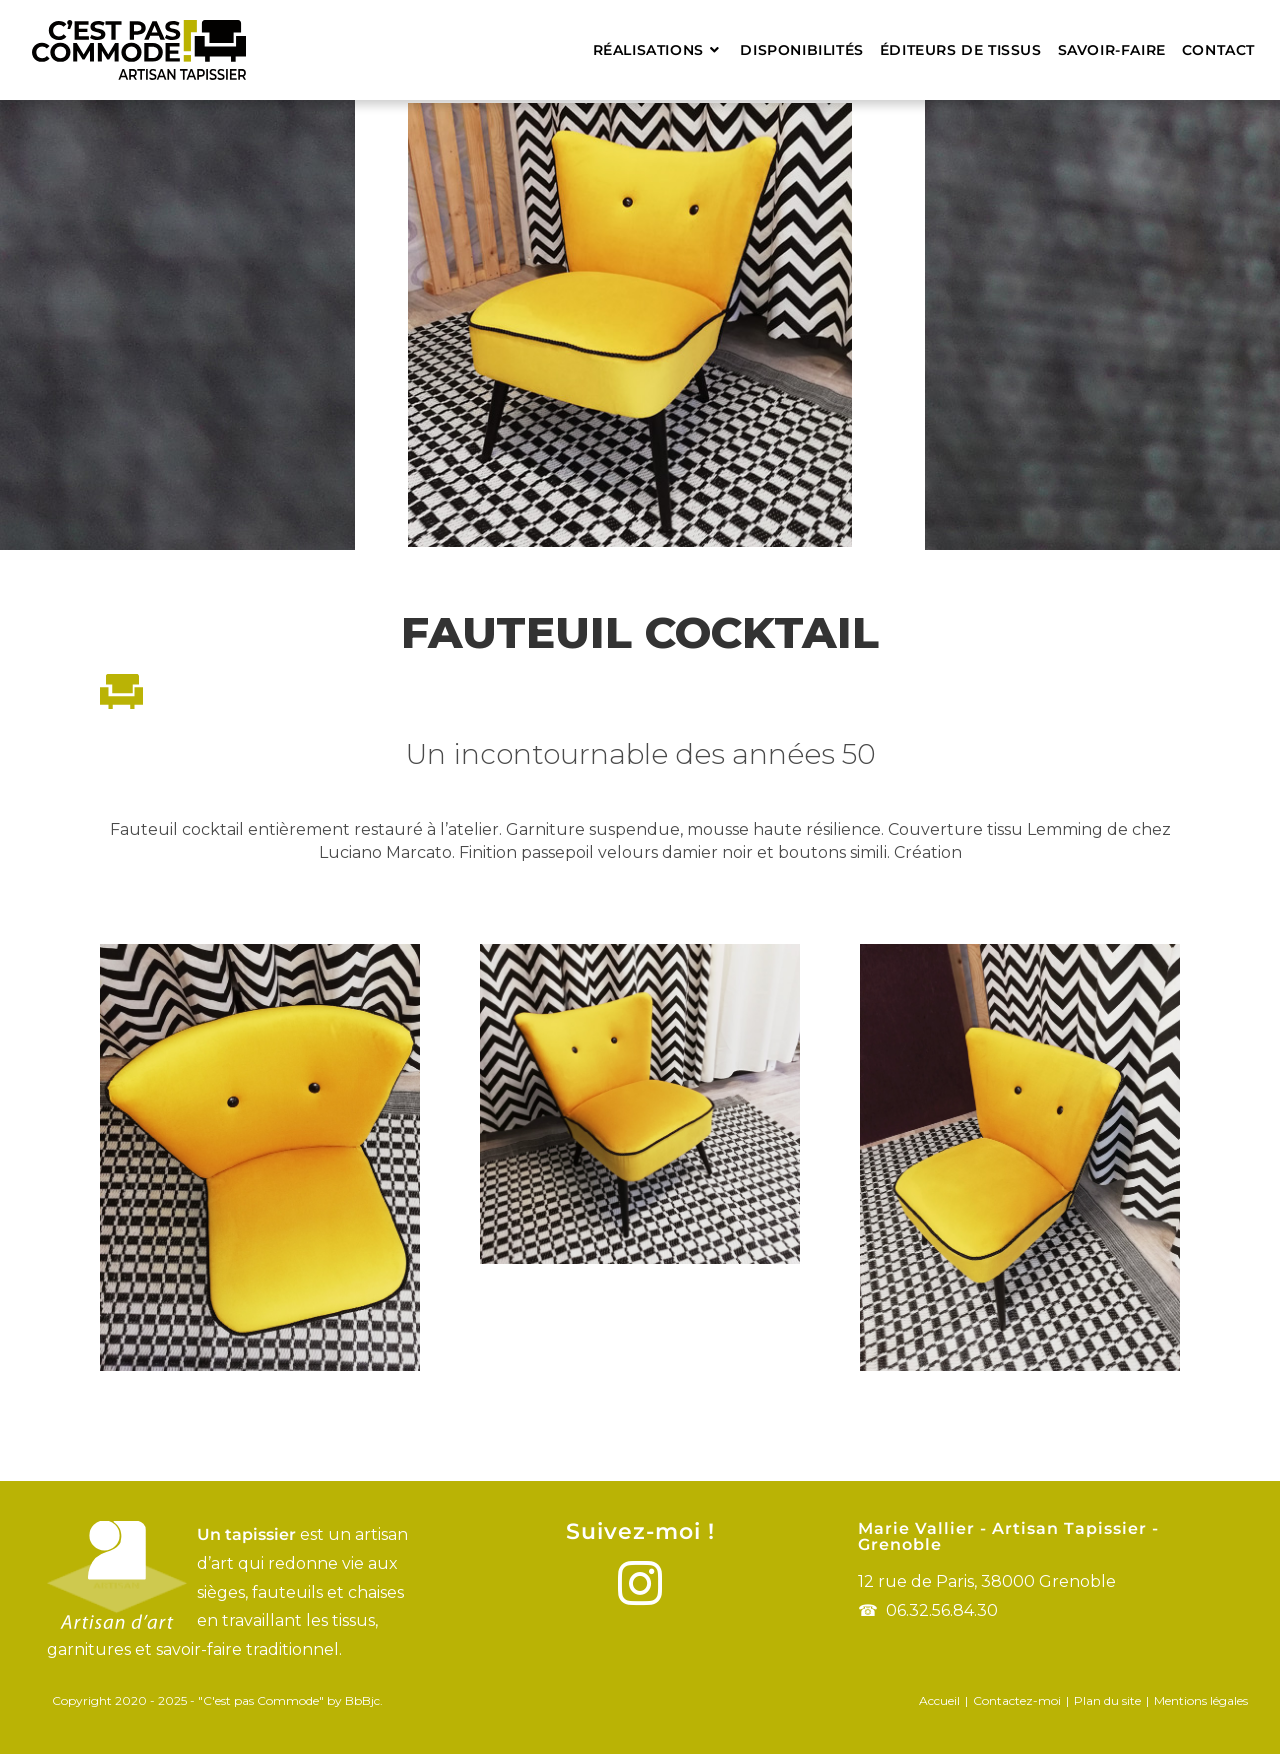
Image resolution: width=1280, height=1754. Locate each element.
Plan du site (1107, 1700)
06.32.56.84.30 (942, 1610)
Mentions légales (1201, 1700)
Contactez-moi (1017, 1700)
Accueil (939, 1700)
